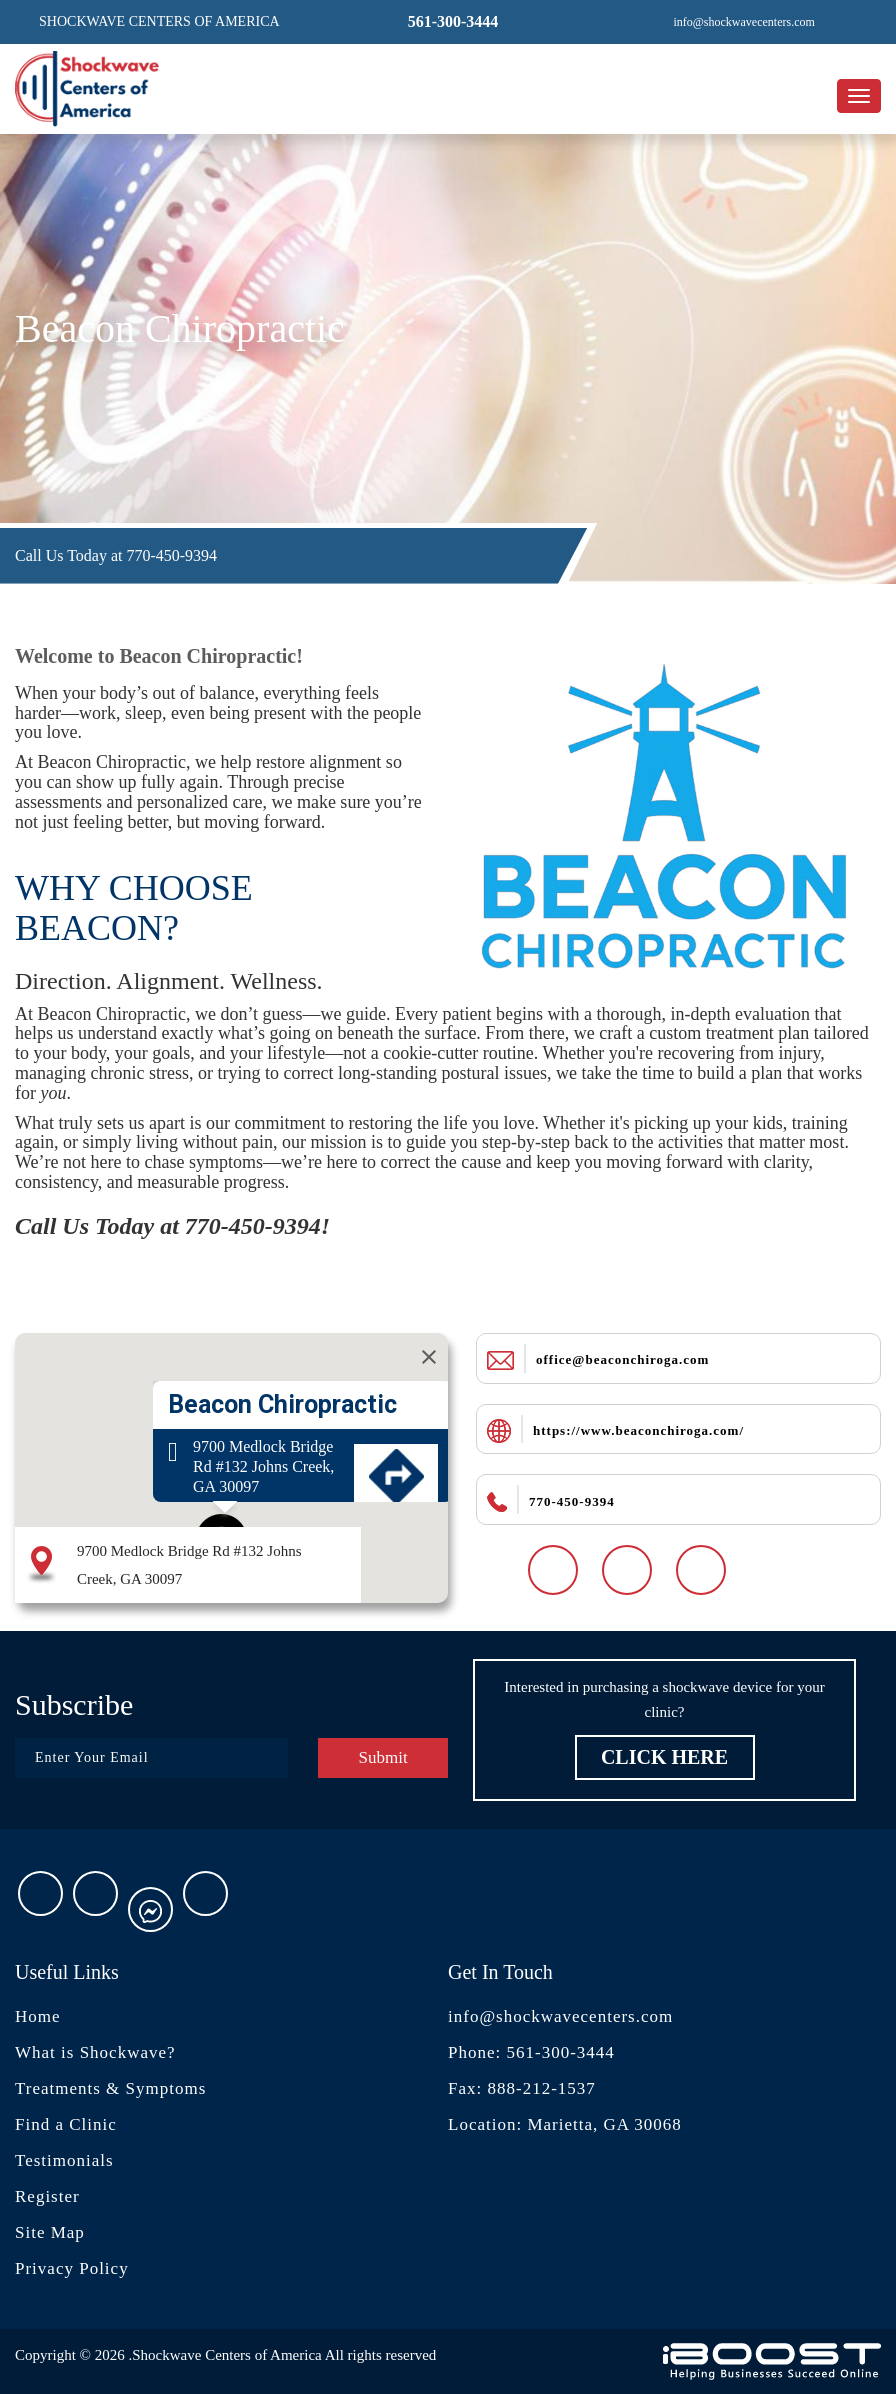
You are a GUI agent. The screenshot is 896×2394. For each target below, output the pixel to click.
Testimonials (64, 2160)
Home (38, 2016)
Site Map (50, 2232)
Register (47, 2196)
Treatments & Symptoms (110, 2088)
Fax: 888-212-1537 (522, 2088)
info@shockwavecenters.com (560, 2016)
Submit (382, 1757)
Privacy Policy (72, 2268)
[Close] (429, 1357)
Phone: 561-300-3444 (531, 2052)
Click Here (664, 1757)
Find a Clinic (66, 2124)
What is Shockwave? (95, 2052)
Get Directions (395, 1514)
